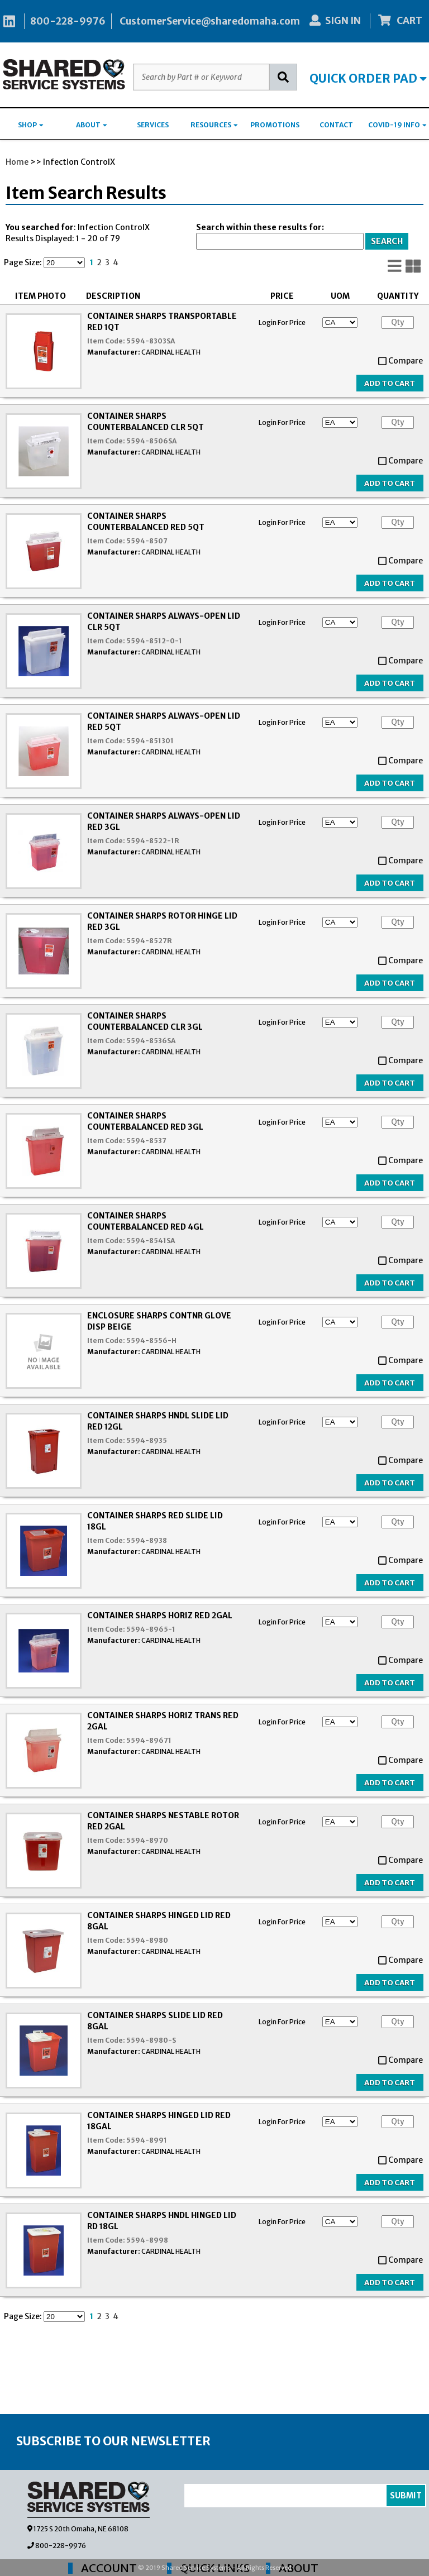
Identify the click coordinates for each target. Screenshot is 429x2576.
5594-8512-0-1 (154, 641)
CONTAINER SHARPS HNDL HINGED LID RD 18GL (161, 2220)
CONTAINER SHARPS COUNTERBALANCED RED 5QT (145, 521)
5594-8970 (147, 1840)
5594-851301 (150, 741)
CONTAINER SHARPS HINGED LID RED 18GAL (159, 2120)
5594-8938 (146, 1540)
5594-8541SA (150, 1240)
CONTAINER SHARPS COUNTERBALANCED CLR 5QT (145, 421)
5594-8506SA (151, 441)
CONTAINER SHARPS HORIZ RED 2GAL (159, 1615)
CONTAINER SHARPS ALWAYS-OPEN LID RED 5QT (163, 721)
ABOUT (91, 125)
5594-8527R (149, 940)
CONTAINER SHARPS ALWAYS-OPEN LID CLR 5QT (163, 621)
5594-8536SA (150, 1040)
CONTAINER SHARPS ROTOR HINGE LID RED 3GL (162, 921)
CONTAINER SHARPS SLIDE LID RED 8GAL (155, 2021)
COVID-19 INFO (397, 125)
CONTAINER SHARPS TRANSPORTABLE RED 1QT (162, 321)
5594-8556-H (151, 1340)
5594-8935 (146, 1440)
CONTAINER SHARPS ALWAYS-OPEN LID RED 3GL (163, 821)
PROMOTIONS (274, 125)
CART (400, 21)
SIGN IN (335, 21)
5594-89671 (148, 1740)
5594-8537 (146, 1140)
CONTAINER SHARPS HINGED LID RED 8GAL (159, 1921)
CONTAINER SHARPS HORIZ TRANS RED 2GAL (163, 1721)
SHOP (31, 125)
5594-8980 (147, 1940)
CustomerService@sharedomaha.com (210, 21)
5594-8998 (147, 2240)
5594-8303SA (150, 341)
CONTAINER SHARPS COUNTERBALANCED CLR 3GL (145, 1021)
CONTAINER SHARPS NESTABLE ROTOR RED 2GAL (163, 1821)
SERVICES (153, 125)
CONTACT (336, 125)
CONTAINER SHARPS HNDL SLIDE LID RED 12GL (157, 1421)
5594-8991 (146, 2140)
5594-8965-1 (150, 1629)
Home (17, 162)
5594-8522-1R (152, 841)
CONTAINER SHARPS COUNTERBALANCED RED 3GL (145, 1121)
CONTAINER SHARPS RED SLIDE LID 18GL (155, 1521)
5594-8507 (147, 541)
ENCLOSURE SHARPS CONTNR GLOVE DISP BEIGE (159, 1321)
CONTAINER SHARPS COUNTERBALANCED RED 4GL (145, 1221)
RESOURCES (214, 125)
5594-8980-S (151, 2040)
